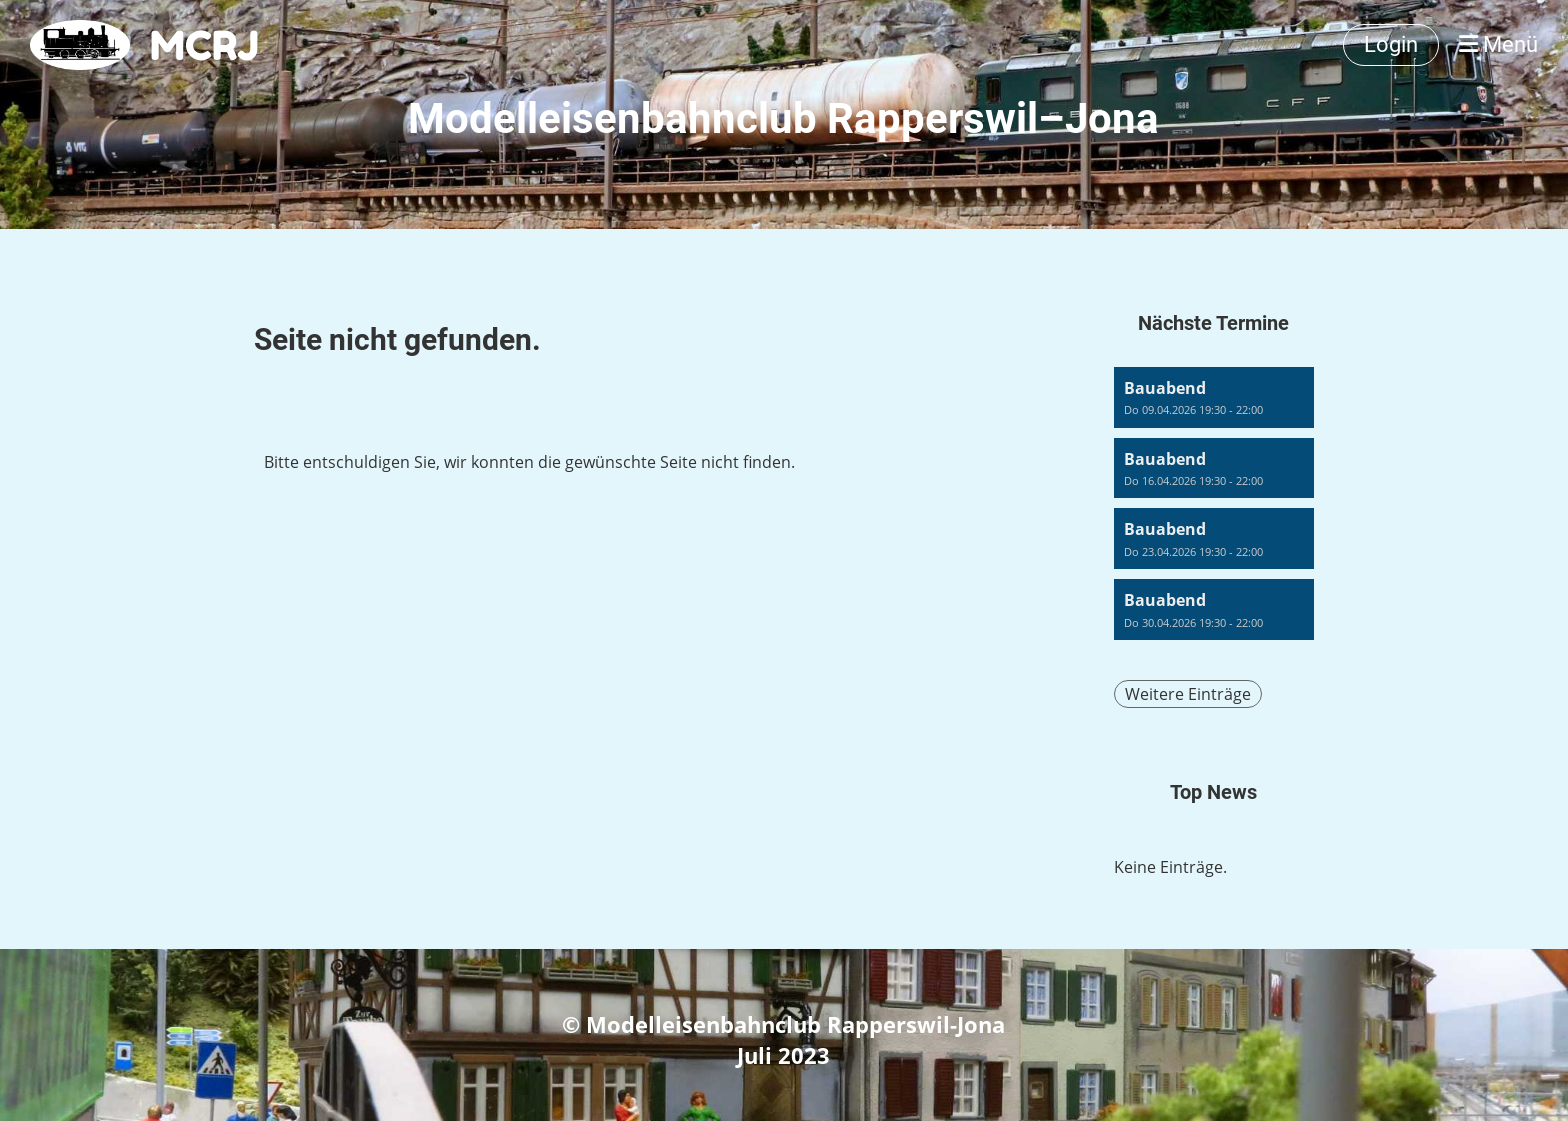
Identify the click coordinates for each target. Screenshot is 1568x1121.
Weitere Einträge (1188, 694)
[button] (1214, 397)
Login (1391, 44)
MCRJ (204, 45)
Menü (1498, 44)
